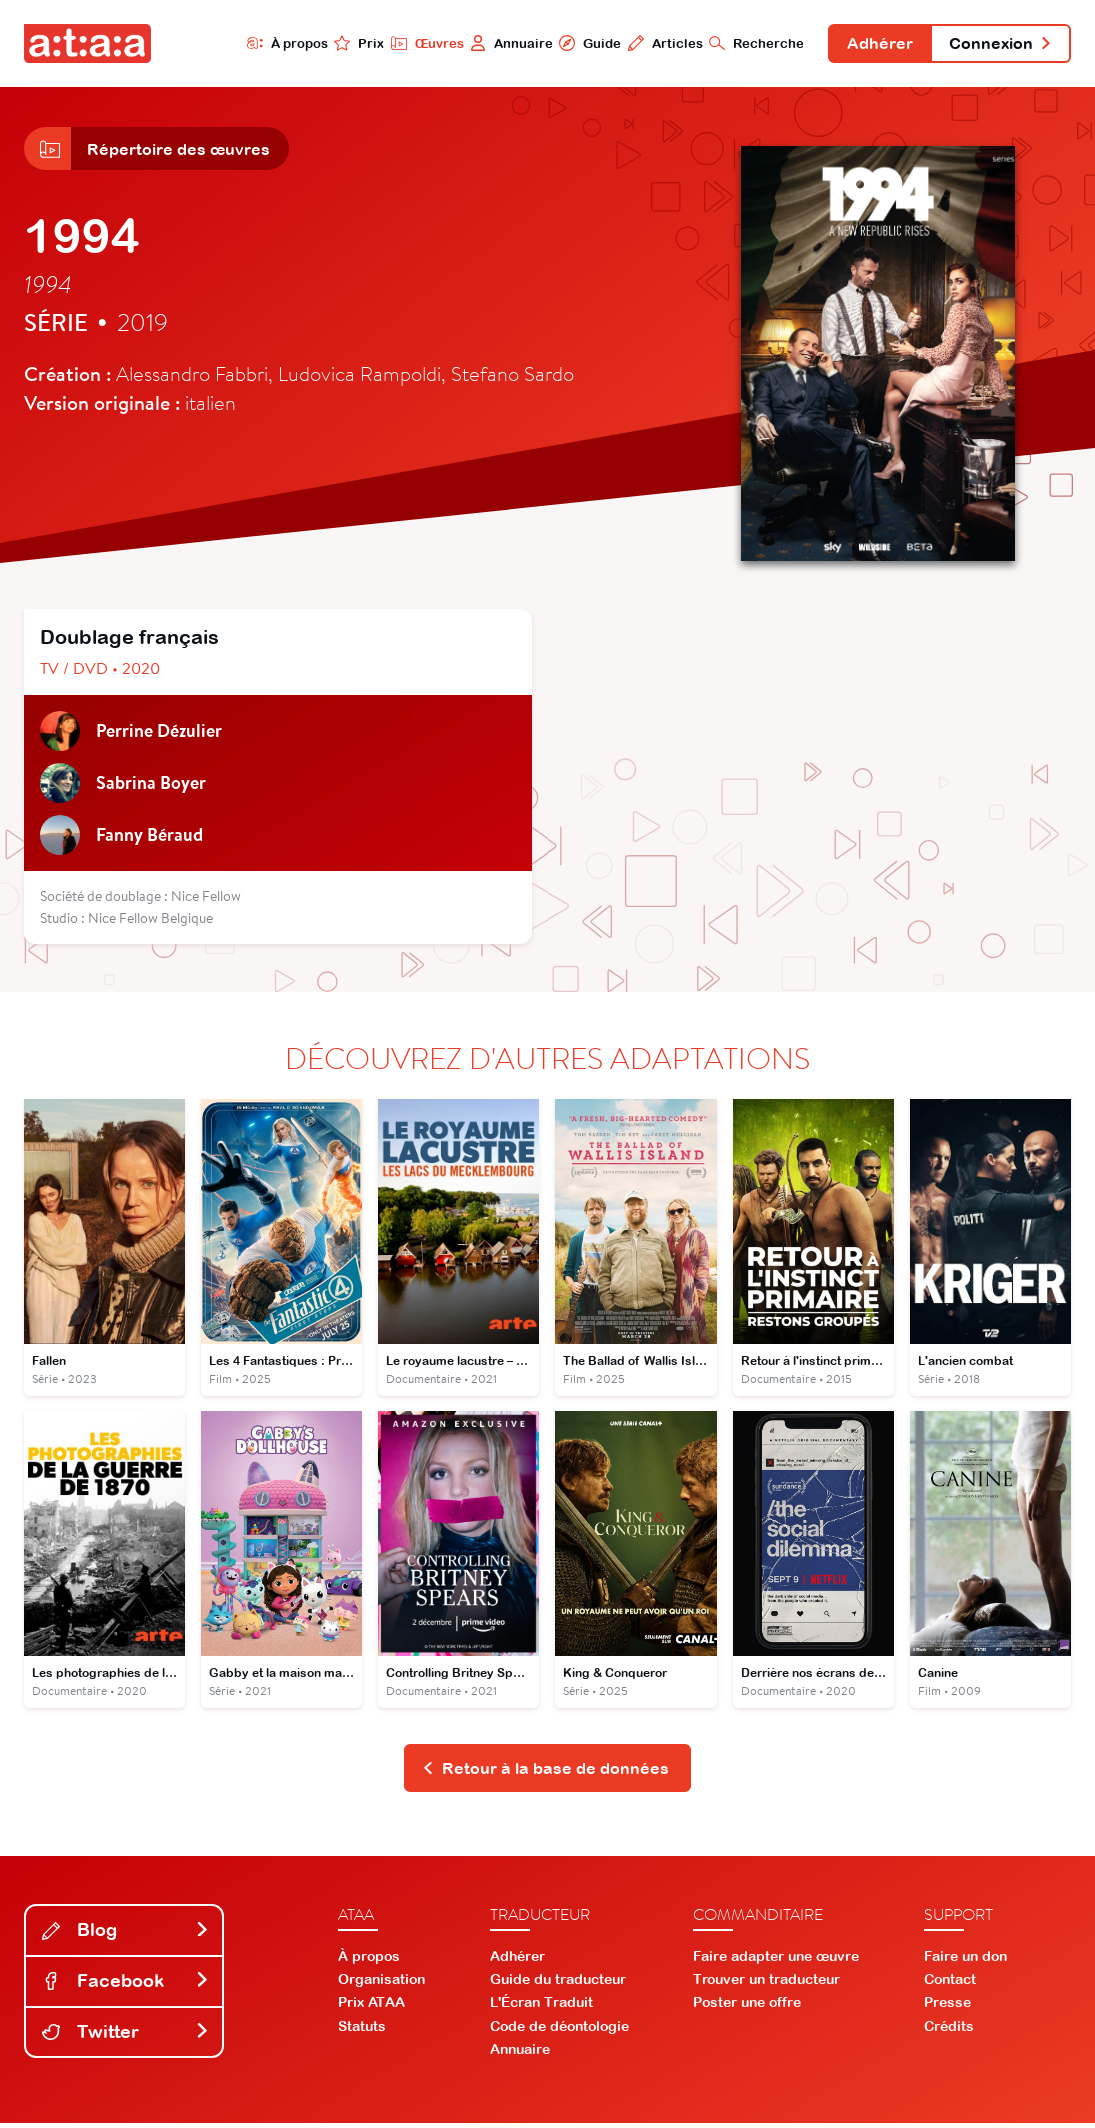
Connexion (999, 44)
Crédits (949, 2030)
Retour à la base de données (545, 1772)
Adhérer (876, 44)
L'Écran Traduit (541, 2007)
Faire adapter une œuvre (776, 1960)
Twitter (126, 2035)
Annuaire (505, 43)
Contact (950, 1984)
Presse (947, 2007)
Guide (584, 43)
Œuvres (420, 43)
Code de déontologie (559, 2030)
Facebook (126, 1984)
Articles (659, 43)
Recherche (751, 43)
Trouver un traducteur (766, 1984)
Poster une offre (747, 2007)
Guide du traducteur (558, 1984)
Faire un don (965, 1960)
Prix (353, 43)
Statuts (362, 2030)
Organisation (381, 1984)
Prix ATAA (371, 2007)
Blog (126, 1934)
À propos (280, 43)
